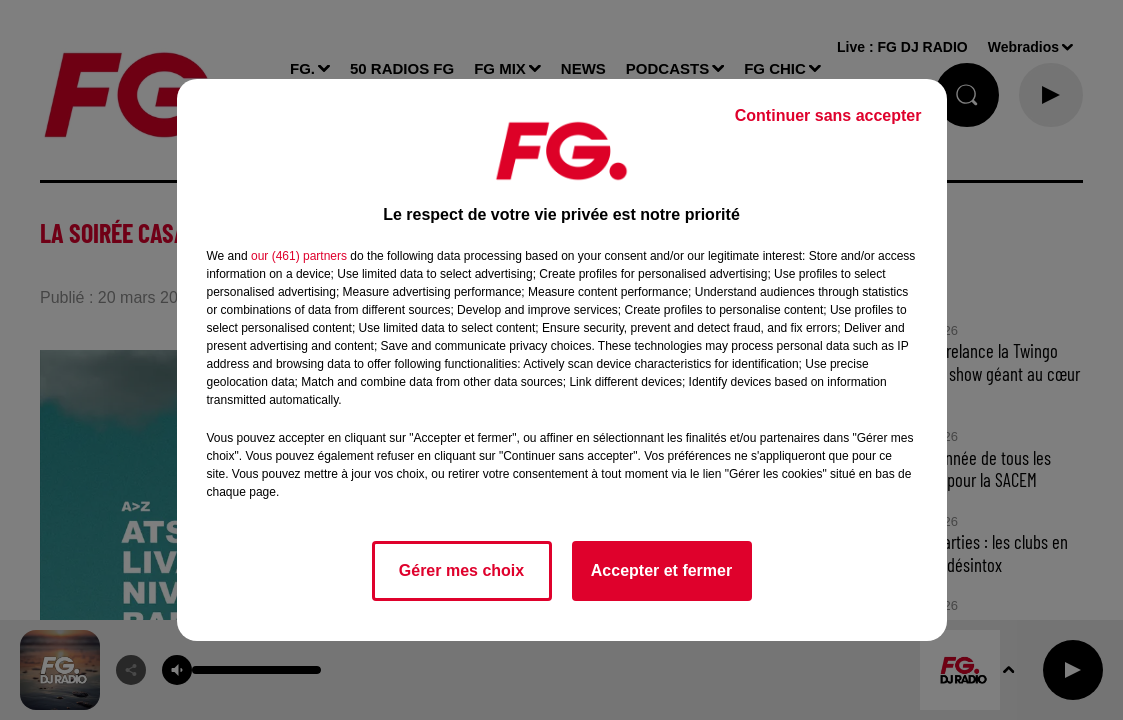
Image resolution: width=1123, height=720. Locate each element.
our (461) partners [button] (299, 256)
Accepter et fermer (661, 570)
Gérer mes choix (461, 570)
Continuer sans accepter (828, 115)
